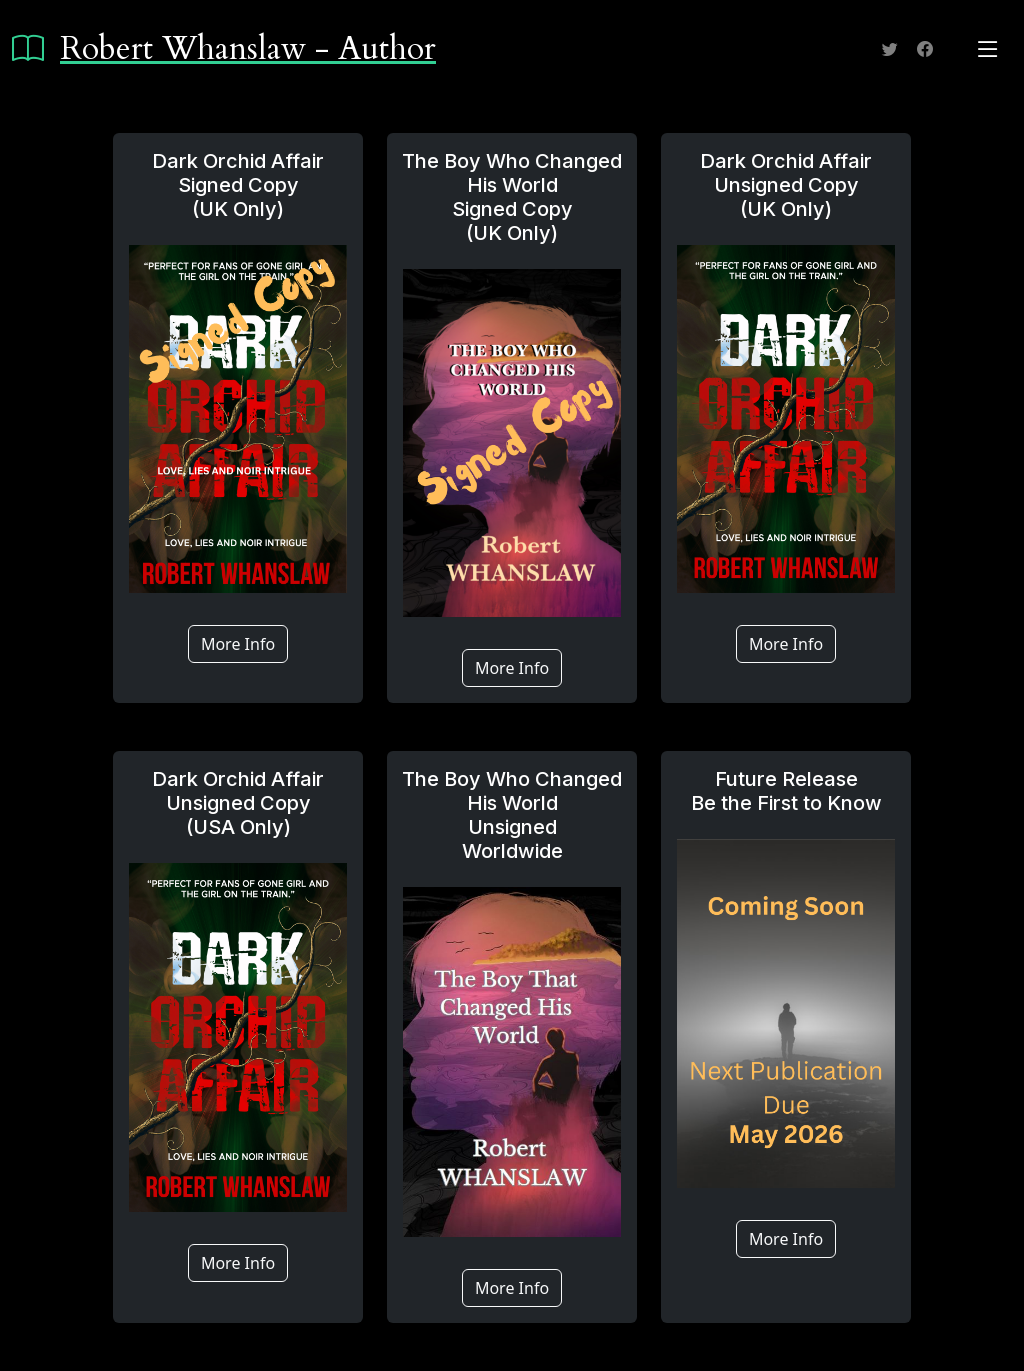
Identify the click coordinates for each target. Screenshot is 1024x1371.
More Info (238, 644)
